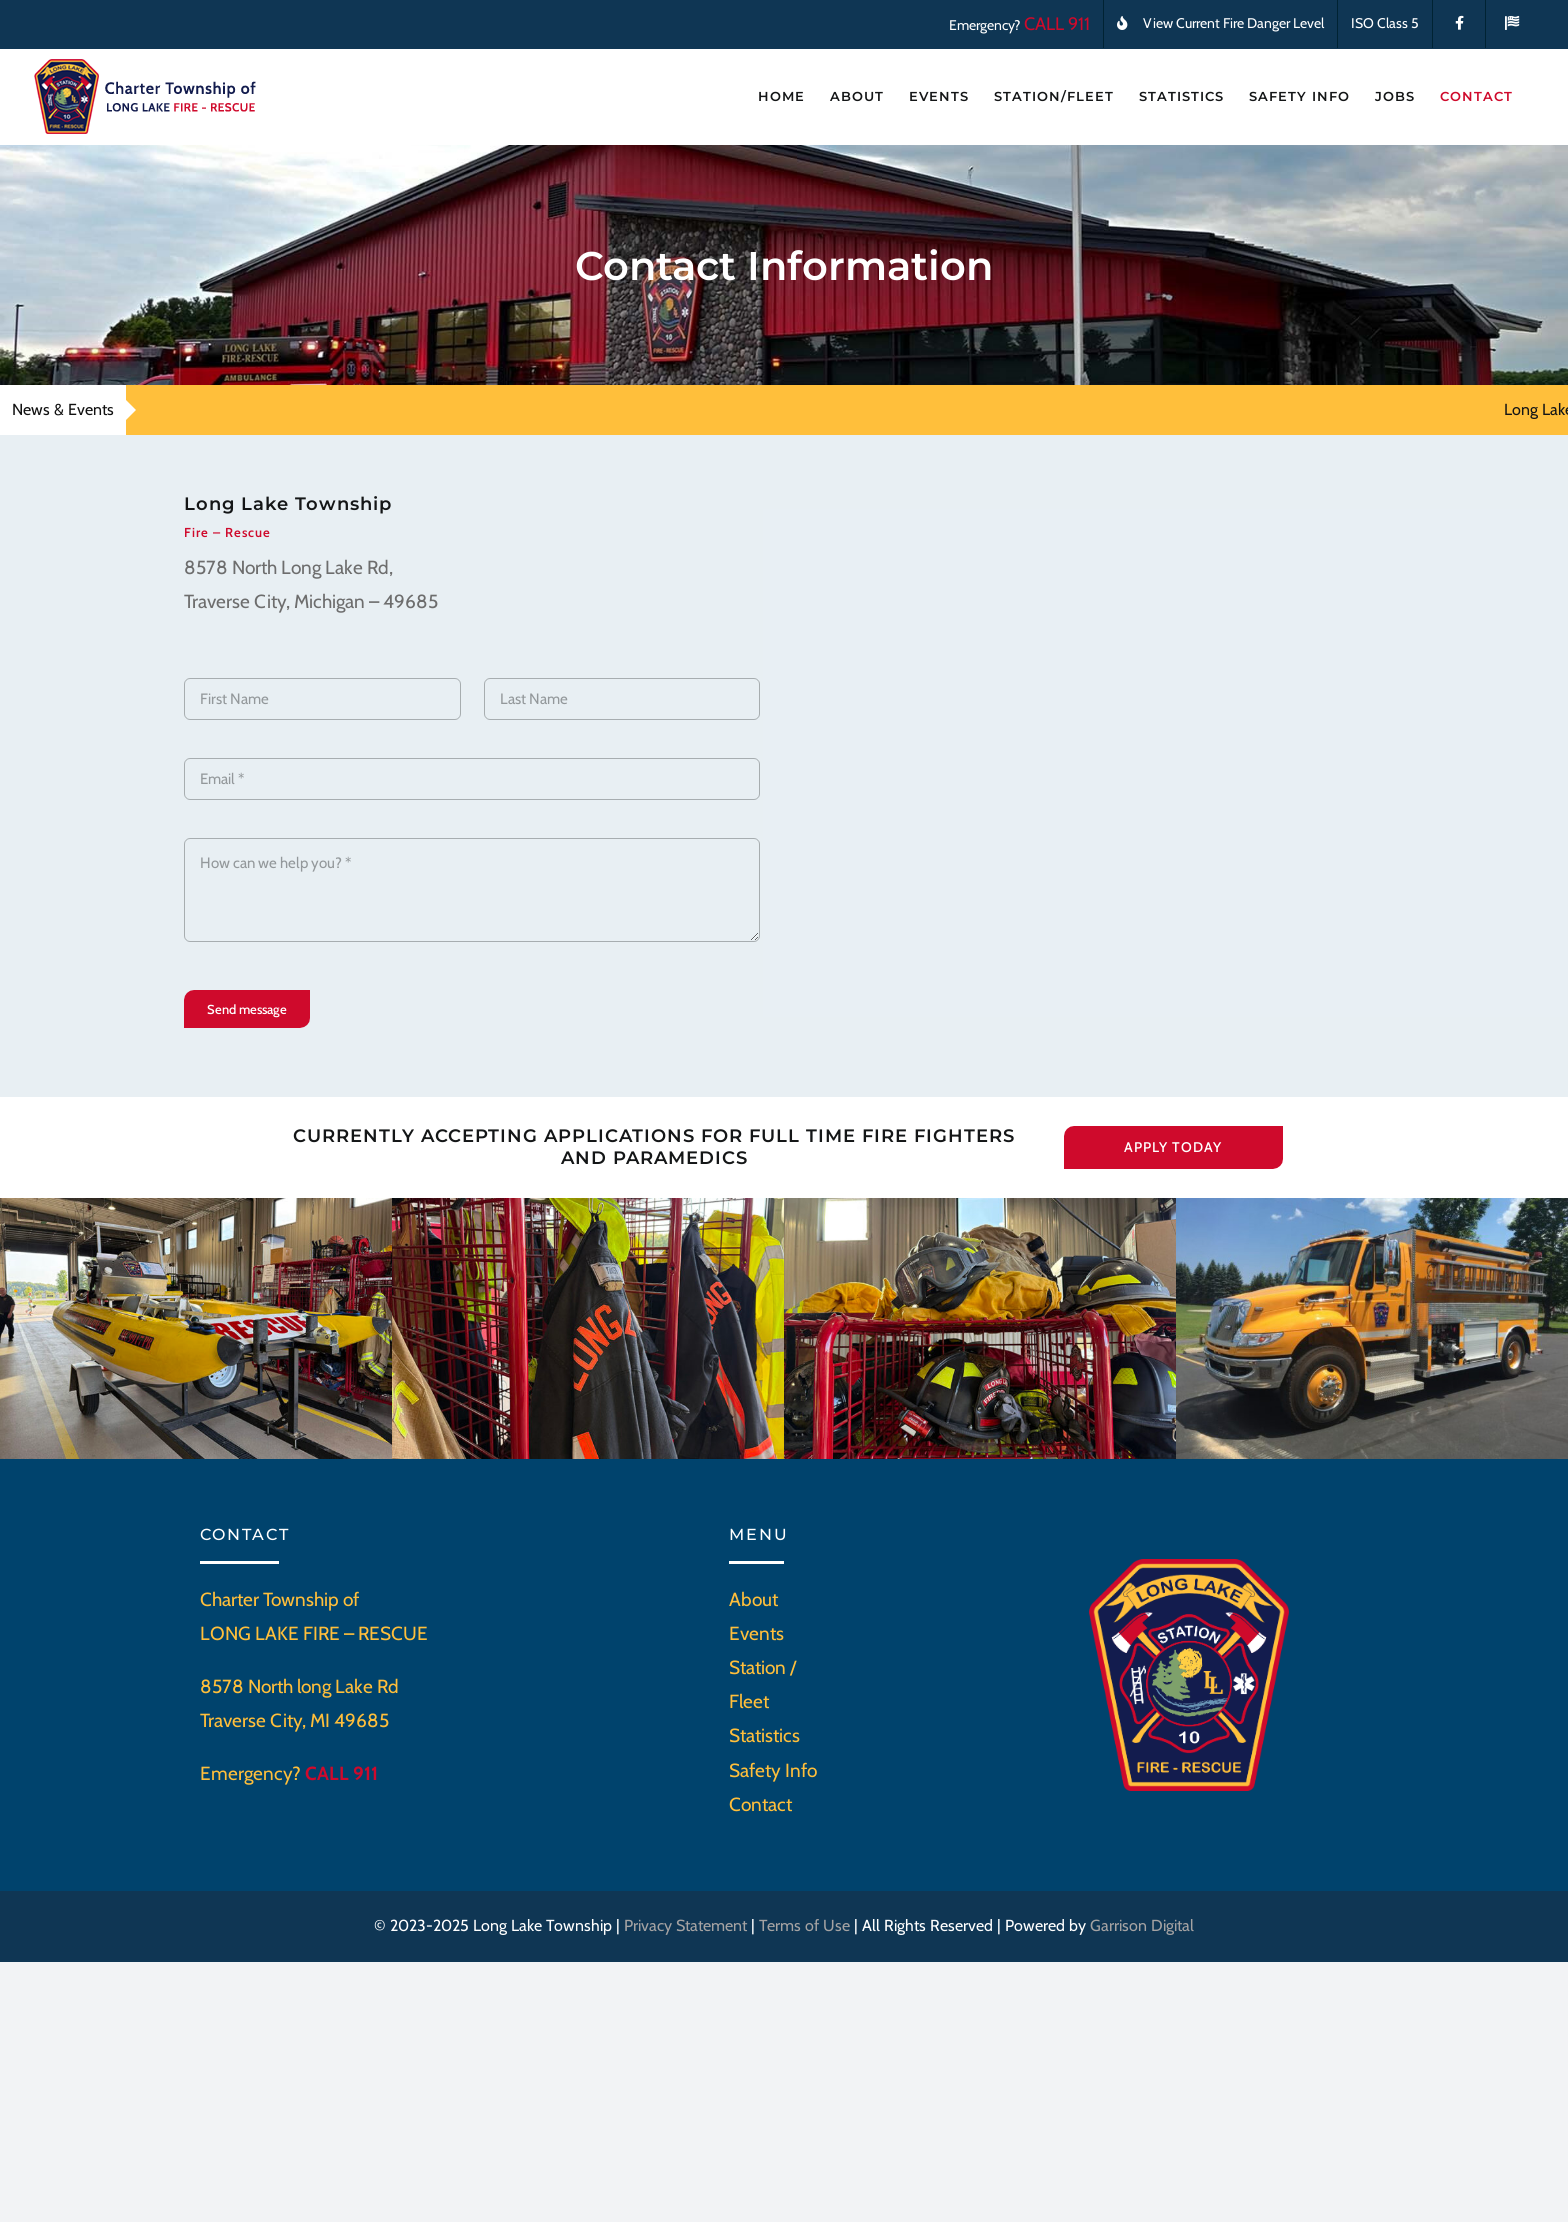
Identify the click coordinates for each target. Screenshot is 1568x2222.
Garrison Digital (1142, 1925)
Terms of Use (804, 1925)
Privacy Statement (685, 1925)
